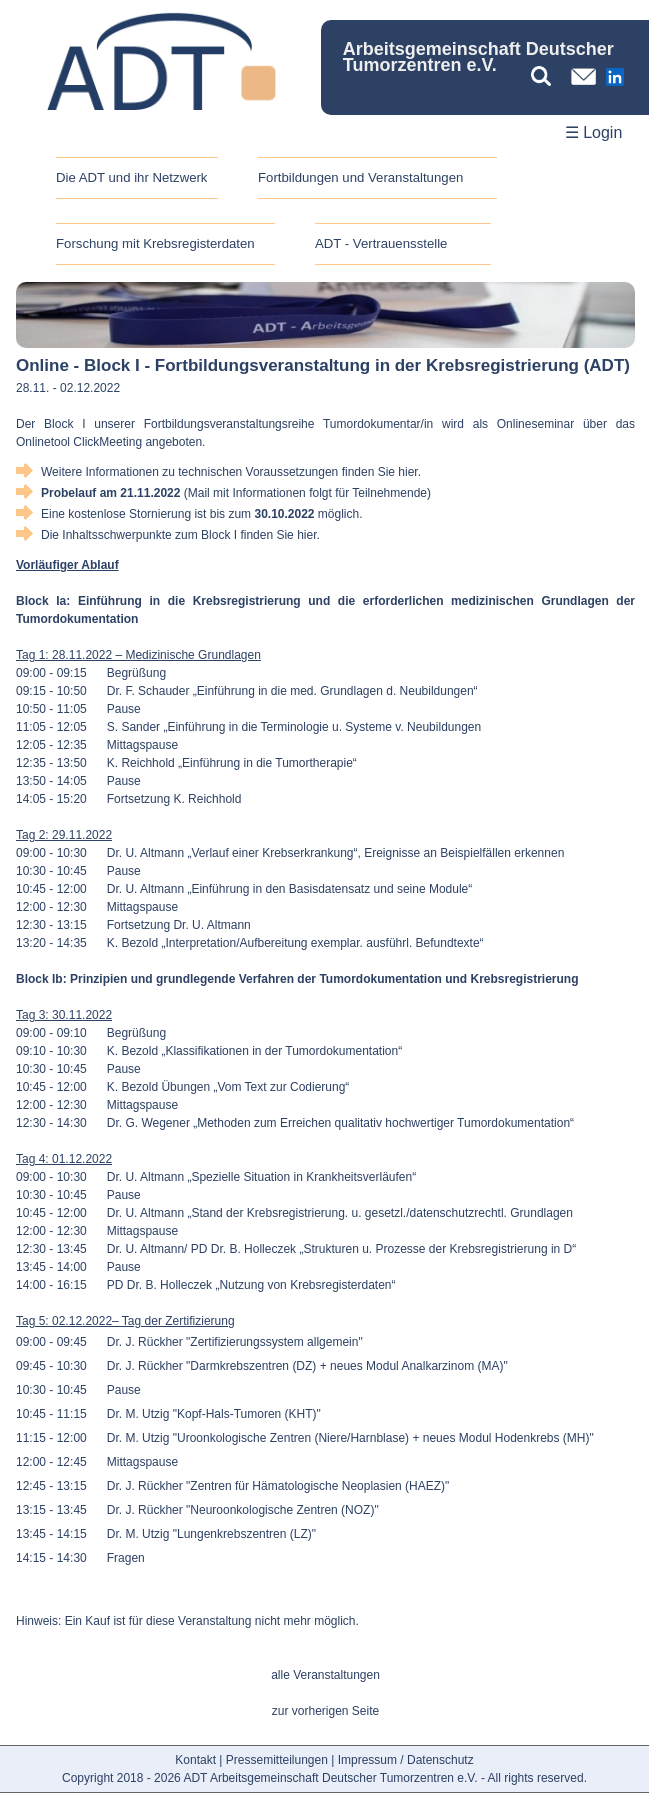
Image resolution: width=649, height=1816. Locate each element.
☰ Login (594, 132)
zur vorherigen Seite (325, 1711)
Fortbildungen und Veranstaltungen (360, 177)
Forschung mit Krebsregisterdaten (155, 243)
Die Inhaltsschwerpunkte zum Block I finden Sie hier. (180, 535)
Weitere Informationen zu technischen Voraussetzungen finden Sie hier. (231, 472)
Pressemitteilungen (277, 1760)
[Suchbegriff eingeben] (546, 76)
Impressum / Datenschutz (406, 1760)
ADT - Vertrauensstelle (381, 243)
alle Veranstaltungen (325, 1675)
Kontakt (195, 1760)
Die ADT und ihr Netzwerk (131, 177)
